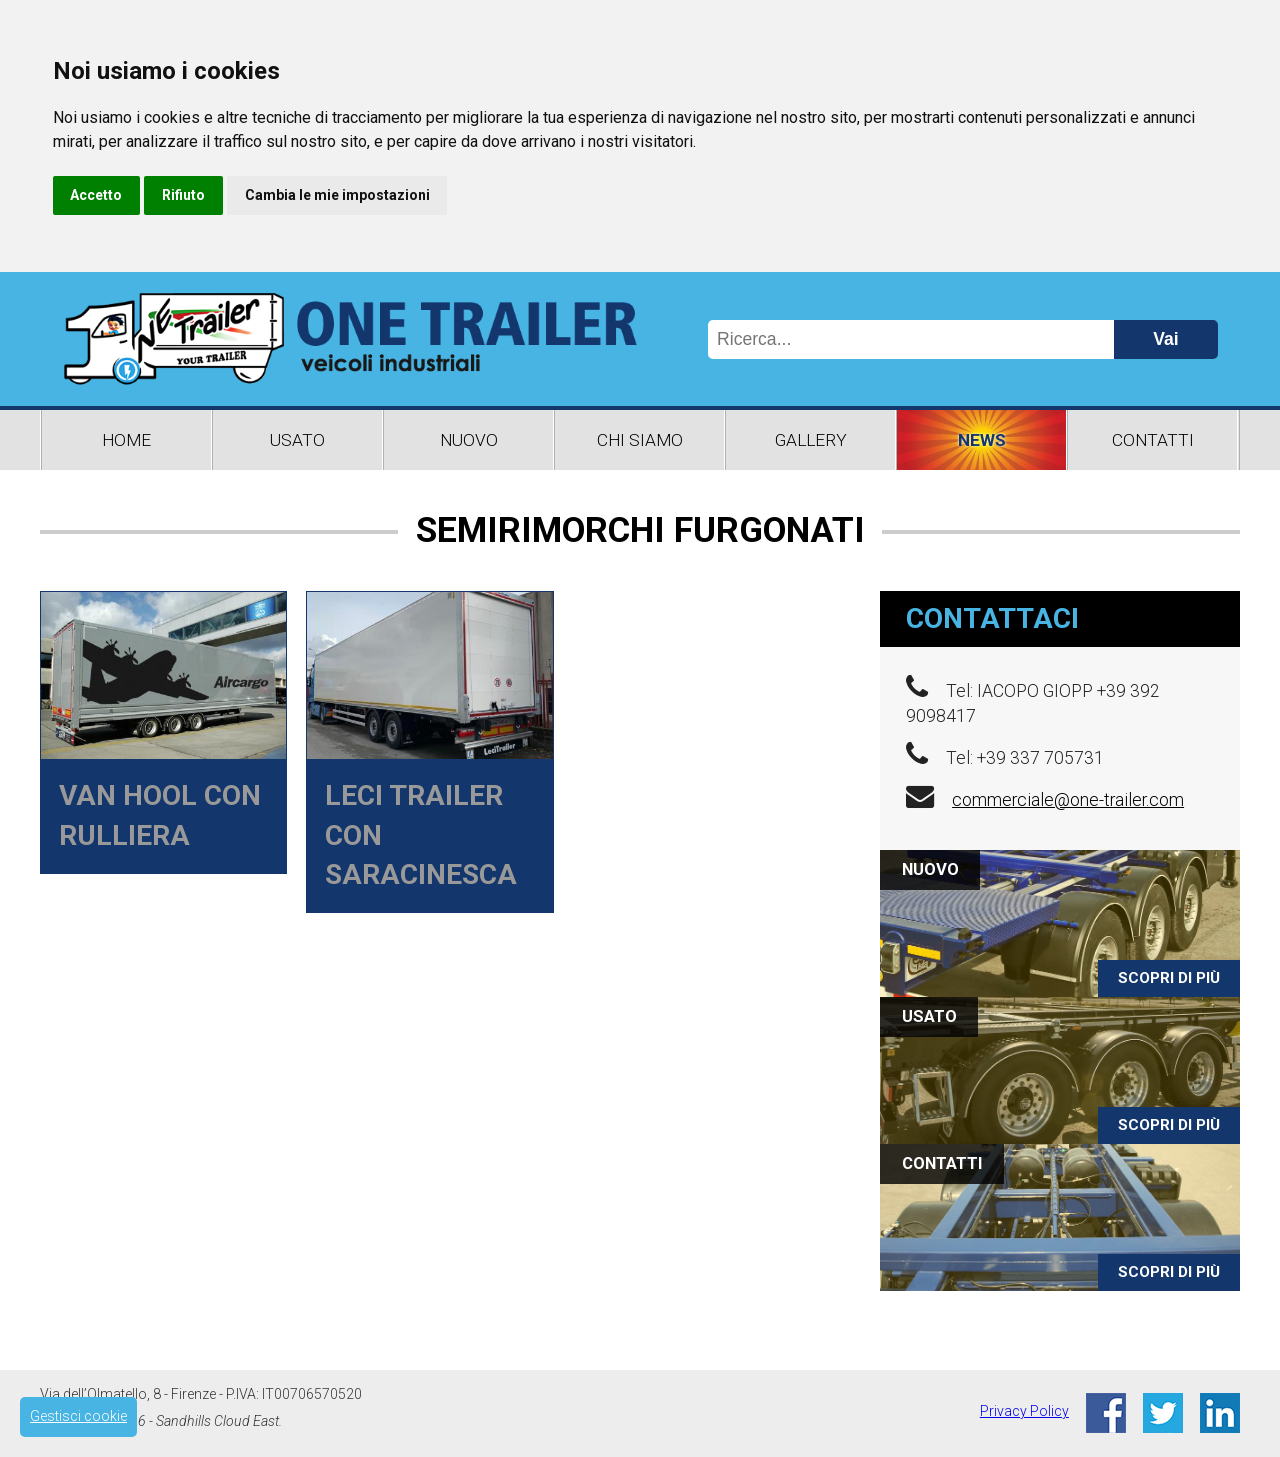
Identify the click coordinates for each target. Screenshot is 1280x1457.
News (982, 440)
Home (126, 440)
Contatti (1153, 440)
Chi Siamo (640, 440)
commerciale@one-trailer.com (1068, 800)
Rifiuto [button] (183, 195)
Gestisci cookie (78, 1416)
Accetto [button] (96, 195)
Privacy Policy (1024, 1411)
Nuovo (469, 440)
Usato (297, 440)
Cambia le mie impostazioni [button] (337, 195)
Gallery (811, 440)
